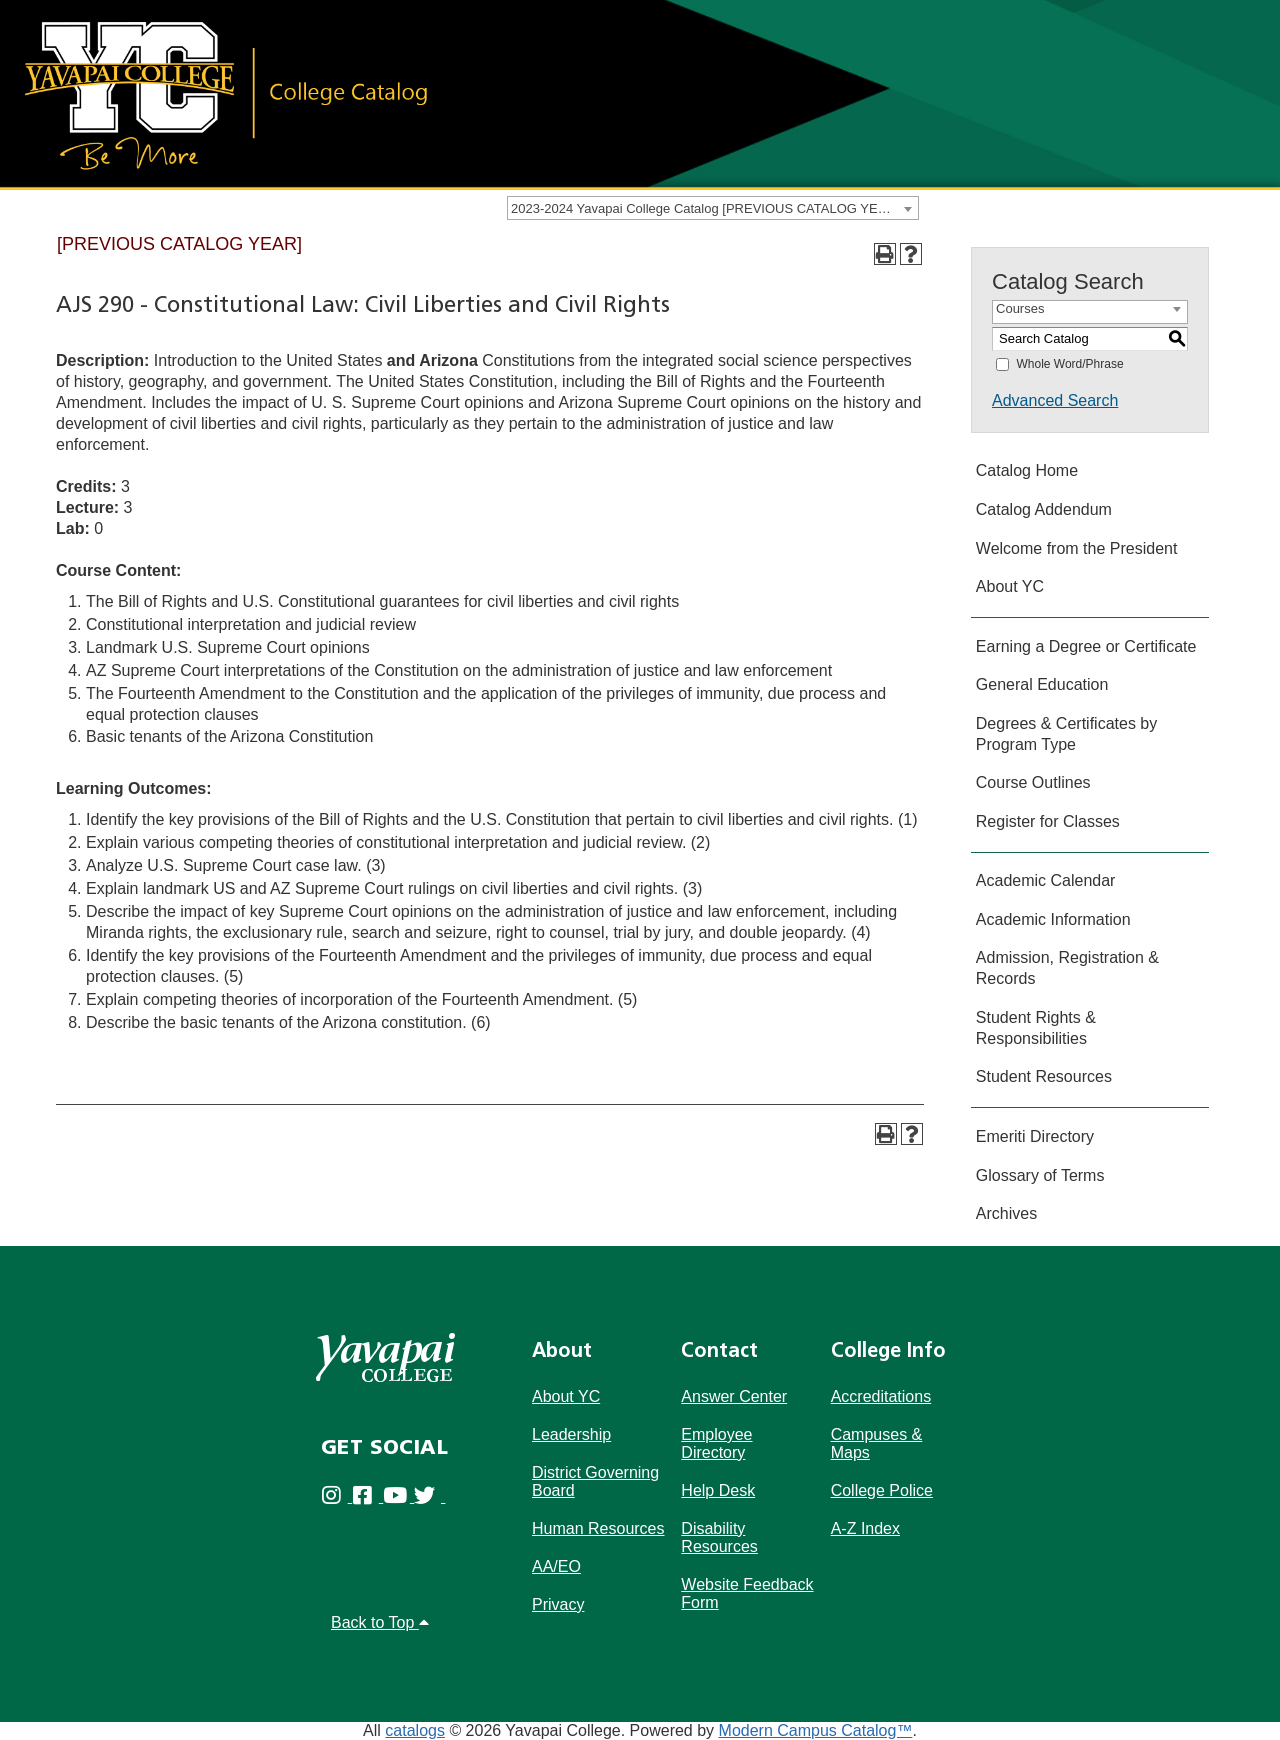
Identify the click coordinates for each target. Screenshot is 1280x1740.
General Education (1042, 684)
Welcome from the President (1077, 548)
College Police (882, 1490)
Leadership (571, 1434)
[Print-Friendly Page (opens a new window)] (885, 254)
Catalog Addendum (1044, 509)
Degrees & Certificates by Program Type (1066, 734)
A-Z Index (865, 1528)
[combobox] (713, 208)
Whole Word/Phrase (1069, 364)
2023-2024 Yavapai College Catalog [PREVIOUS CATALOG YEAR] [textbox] (705, 208)
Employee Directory (716, 1443)
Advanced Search (1055, 400)
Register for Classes (1048, 821)
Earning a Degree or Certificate (1086, 646)
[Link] (225, 93)
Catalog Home (1027, 470)
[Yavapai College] (385, 1357)
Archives (1006, 1213)
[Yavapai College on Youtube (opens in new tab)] (398, 1498)
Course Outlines (1033, 782)
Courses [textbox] (1020, 308)
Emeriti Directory (1035, 1136)
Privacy (558, 1604)
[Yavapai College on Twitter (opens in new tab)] (429, 1498)
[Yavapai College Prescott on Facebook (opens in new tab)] (367, 1498)
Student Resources (1044, 1076)
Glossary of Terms (1040, 1175)
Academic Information (1053, 919)
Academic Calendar (1046, 880)
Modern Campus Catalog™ (816, 1730)
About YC (1010, 586)
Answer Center (734, 1396)
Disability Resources (719, 1537)
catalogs (415, 1730)
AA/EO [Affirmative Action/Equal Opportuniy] (556, 1566)
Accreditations (881, 1396)
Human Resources (598, 1528)
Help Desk (718, 1490)
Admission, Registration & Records (1067, 968)
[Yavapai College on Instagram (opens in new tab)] (336, 1498)
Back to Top (380, 1622)
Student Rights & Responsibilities (1036, 1028)
